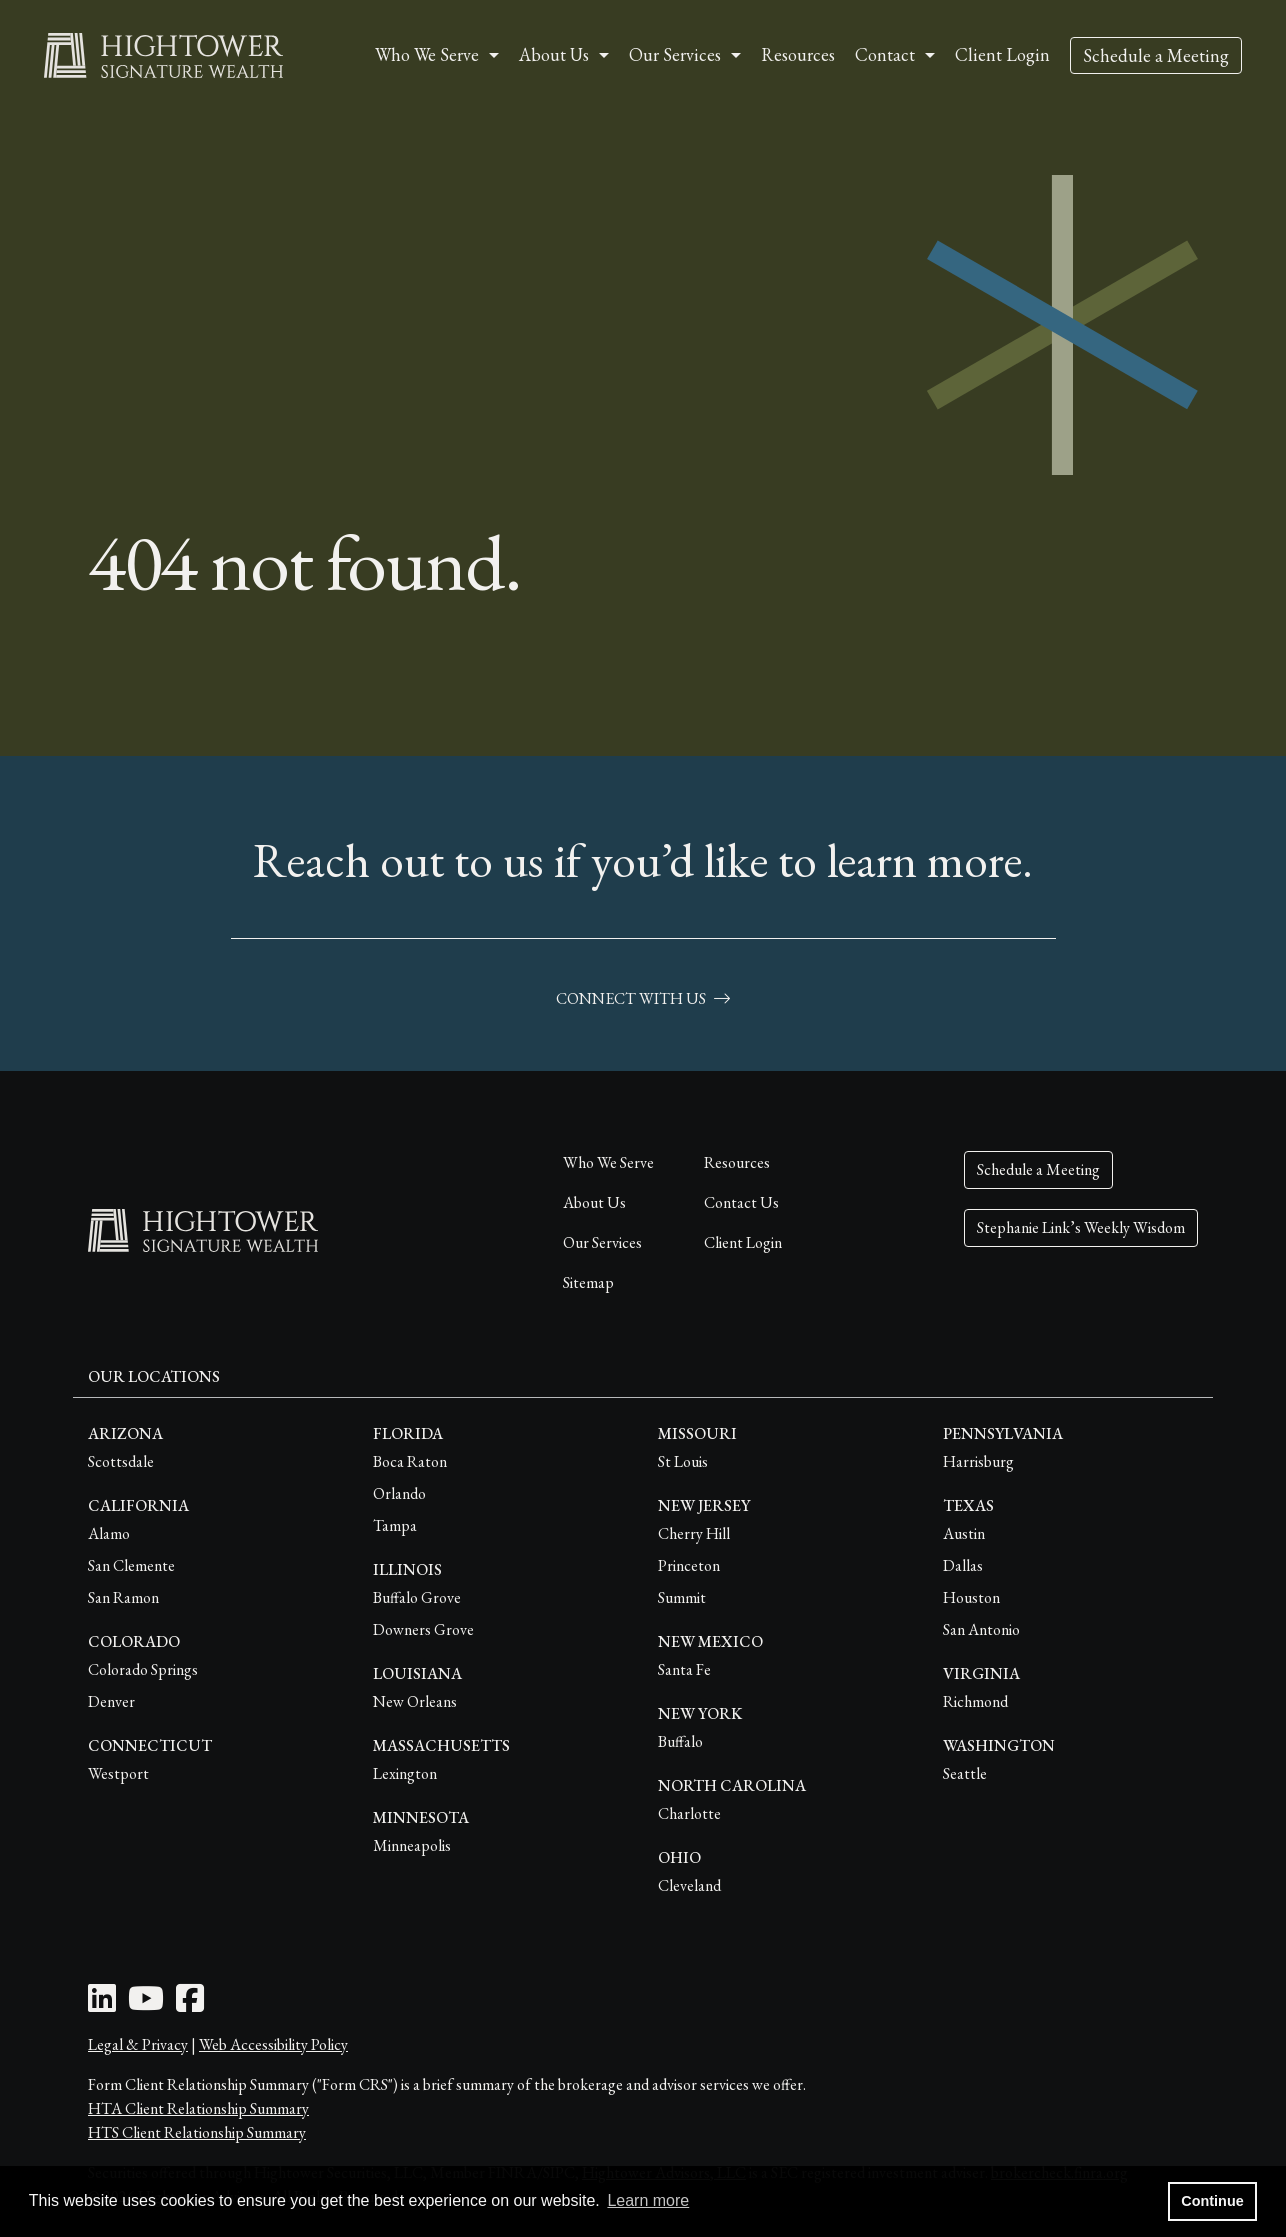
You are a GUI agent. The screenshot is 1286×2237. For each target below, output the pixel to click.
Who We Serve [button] (427, 54)
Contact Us (741, 1202)
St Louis (683, 1461)
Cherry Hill (694, 1533)
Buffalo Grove (417, 1597)
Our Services (602, 1242)
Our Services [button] (675, 54)
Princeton (689, 1565)
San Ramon (123, 1597)
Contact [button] (885, 54)
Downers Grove (423, 1629)
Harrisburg (978, 1461)
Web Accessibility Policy (273, 2044)
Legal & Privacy (138, 2044)
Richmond (975, 1701)
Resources (798, 54)
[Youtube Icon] (146, 2004)
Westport (118, 1773)
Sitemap (588, 1282)
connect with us (643, 998)
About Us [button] (554, 54)
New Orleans (415, 1701)
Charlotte (689, 1813)
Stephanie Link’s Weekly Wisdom (1081, 1227)
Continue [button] (1212, 2201)
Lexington (405, 1773)
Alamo (109, 1533)
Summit (682, 1597)
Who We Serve (608, 1162)
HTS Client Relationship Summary (197, 2132)
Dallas (963, 1565)
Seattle (965, 1773)
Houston (971, 1597)
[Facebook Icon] (190, 2004)
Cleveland (689, 1885)
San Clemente (131, 1565)
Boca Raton (410, 1461)
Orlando (399, 1493)
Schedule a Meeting (1156, 55)
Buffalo (680, 1741)
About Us (594, 1202)
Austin (964, 1533)
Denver (111, 1701)
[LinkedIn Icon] (102, 2004)
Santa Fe (684, 1669)
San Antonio (981, 1629)
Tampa (395, 1525)
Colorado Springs (143, 1669)
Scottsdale (121, 1461)
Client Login (1002, 54)
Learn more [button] (648, 2200)
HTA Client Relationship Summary (198, 2108)
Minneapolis (412, 1845)
